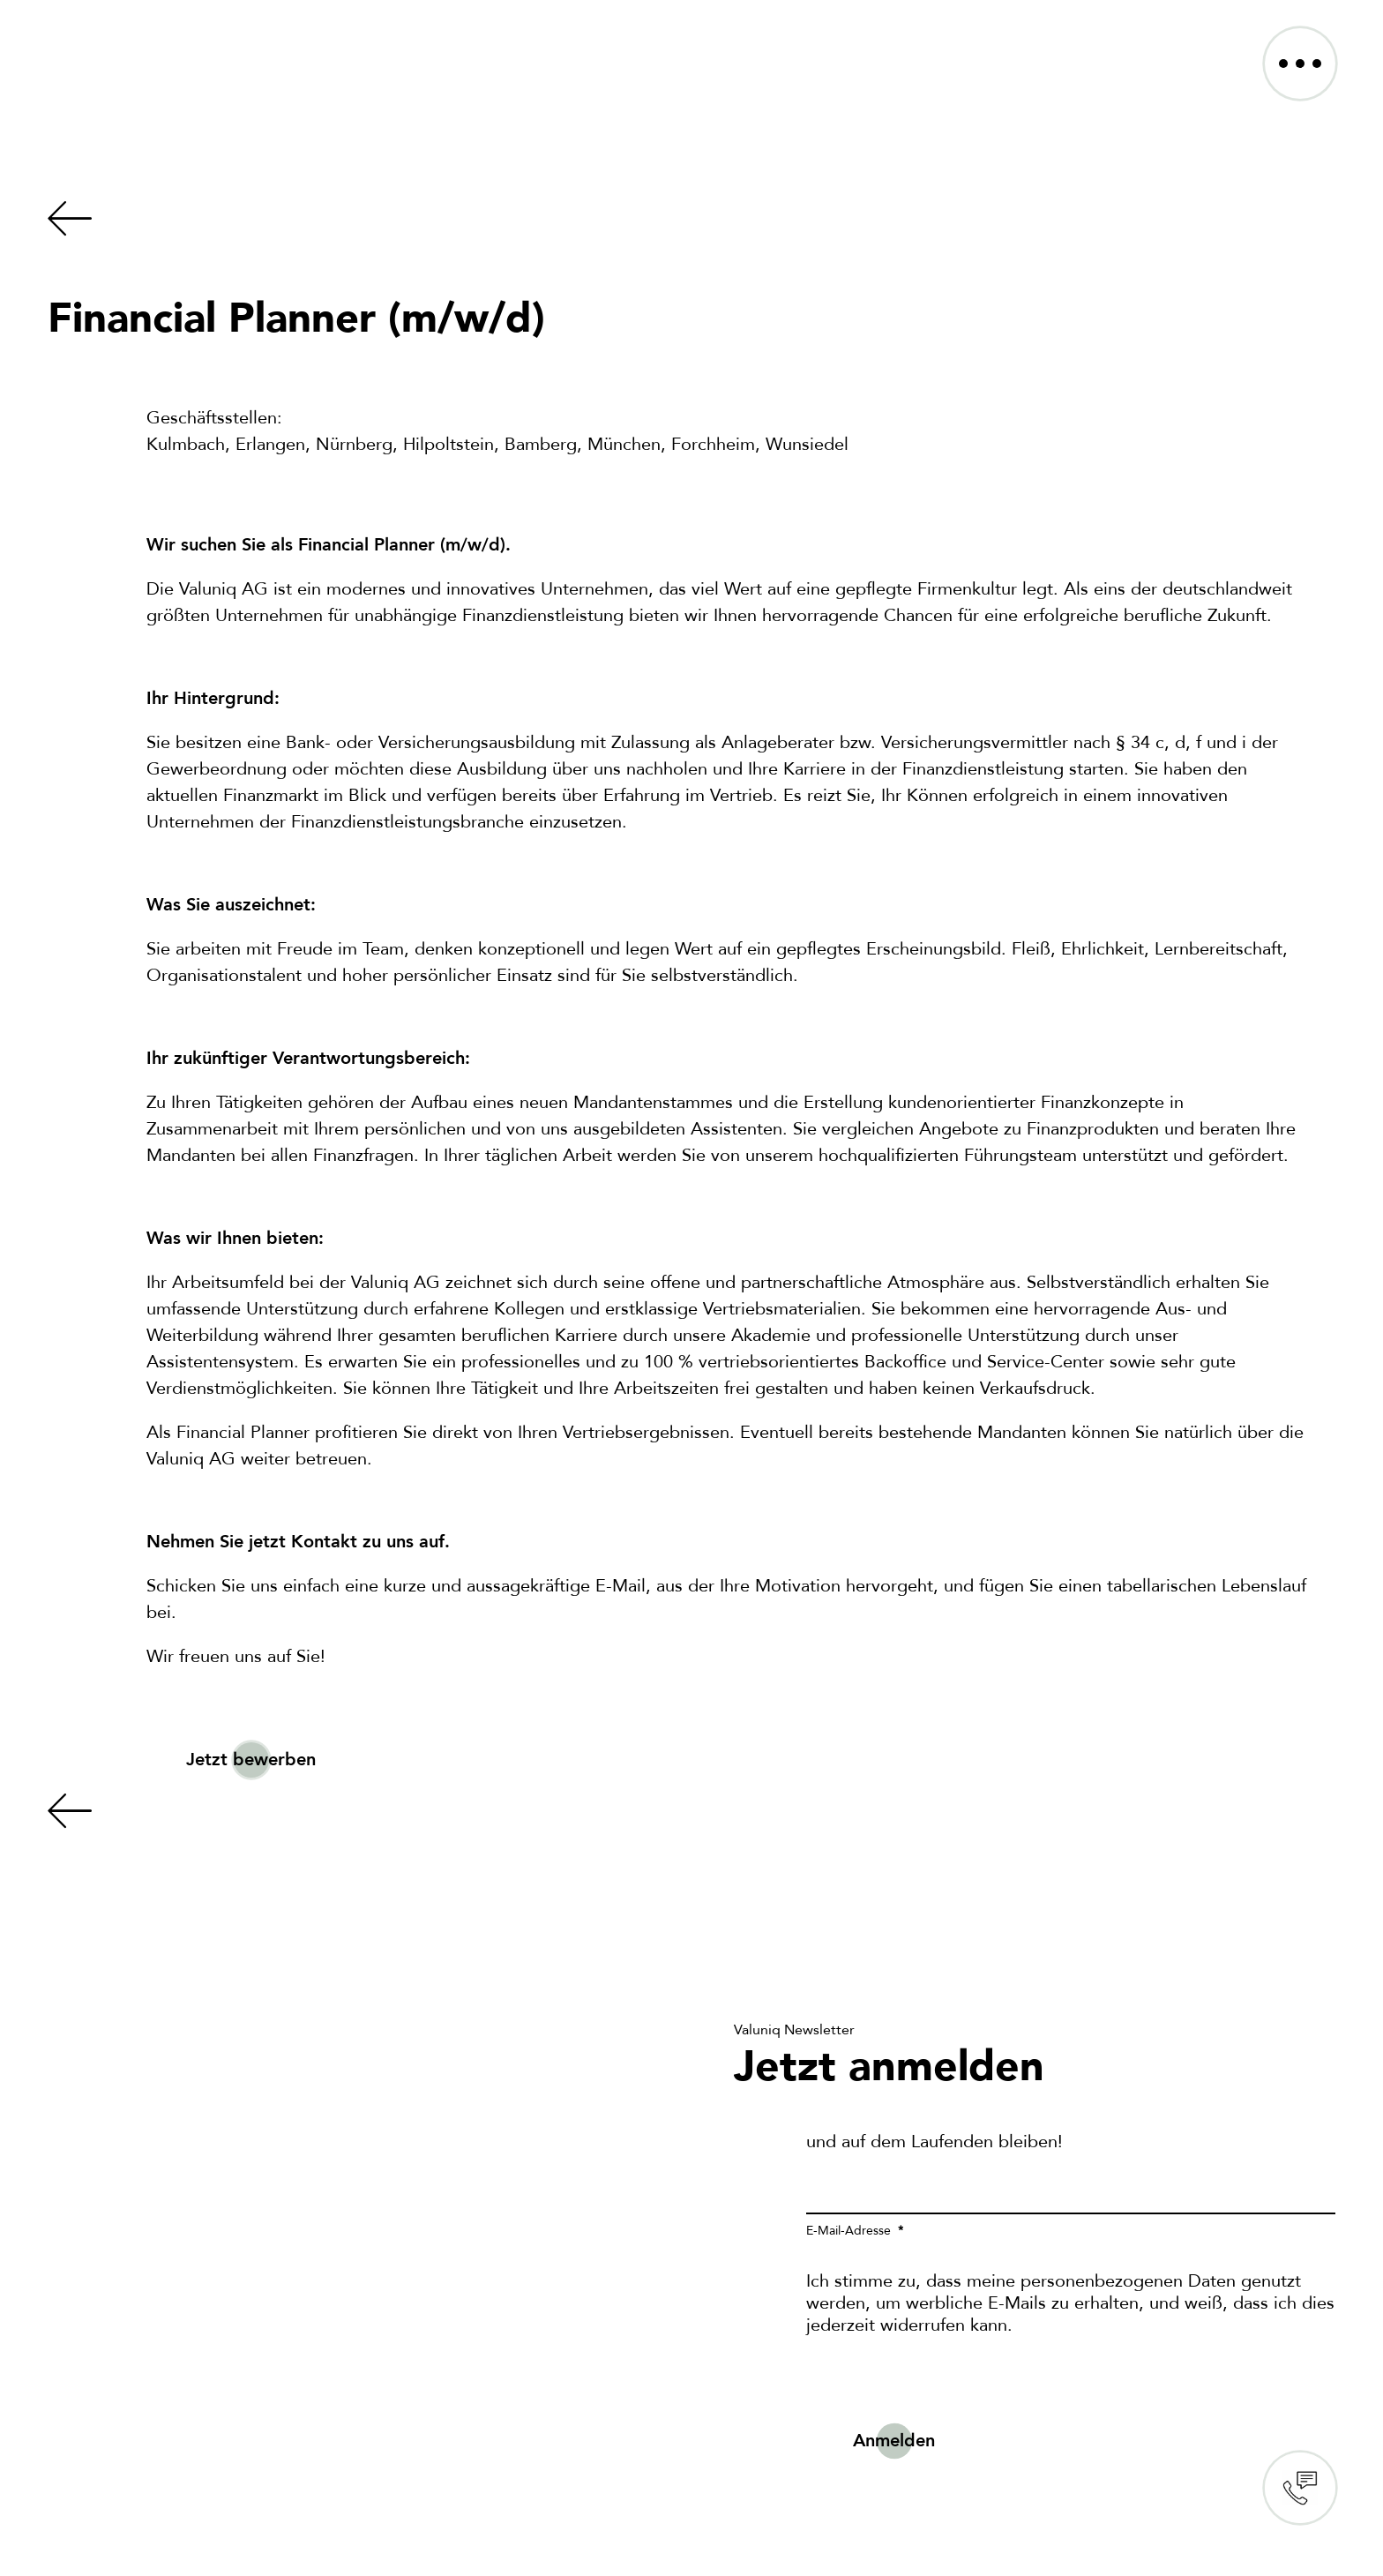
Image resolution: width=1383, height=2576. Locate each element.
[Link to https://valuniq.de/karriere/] (683, 218)
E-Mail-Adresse (850, 2230)
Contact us (1300, 2487)
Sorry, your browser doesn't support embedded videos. (348, 2241)
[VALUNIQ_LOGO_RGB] (140, 37)
